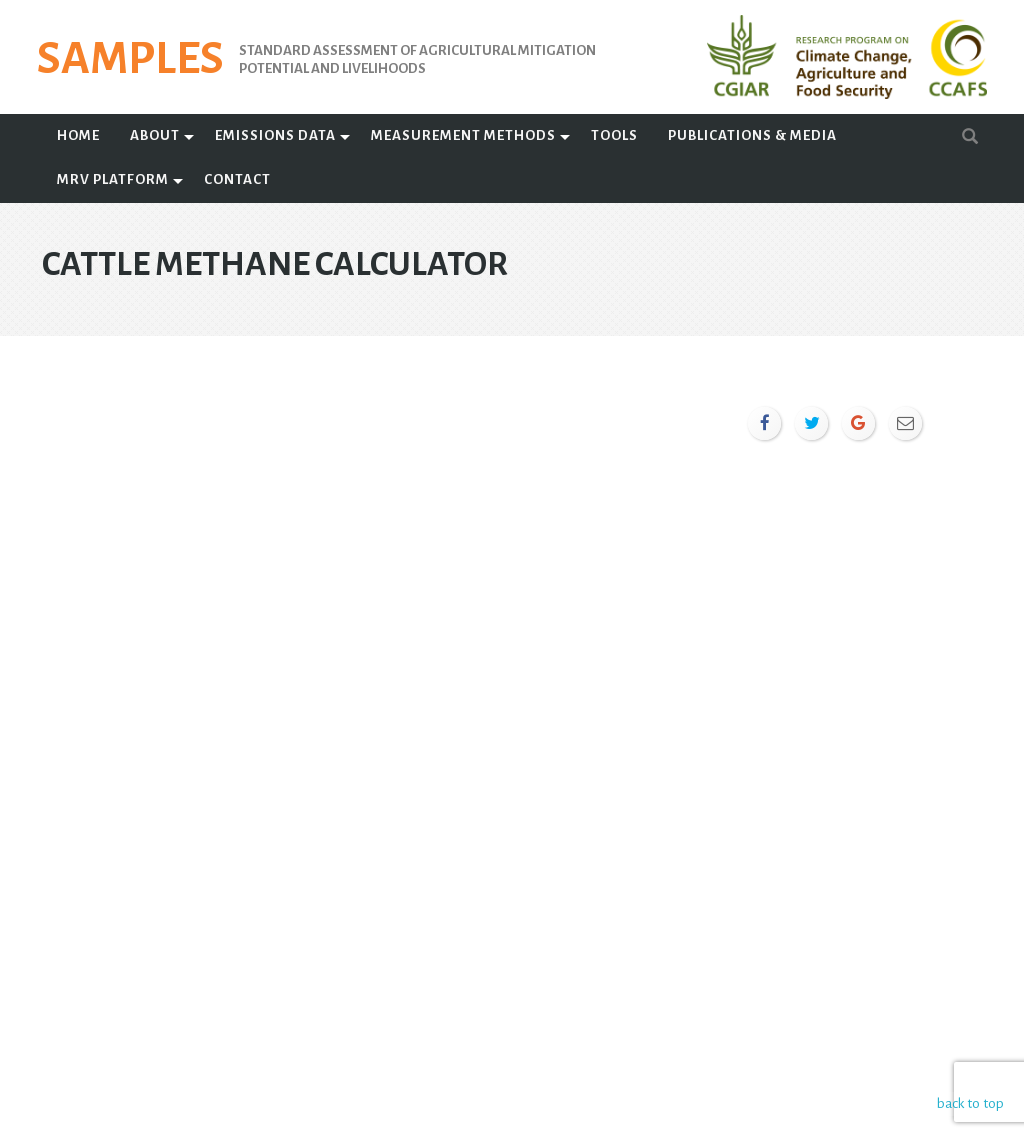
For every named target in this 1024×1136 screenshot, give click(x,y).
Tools (614, 135)
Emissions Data (275, 135)
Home (78, 135)
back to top (968, 1103)
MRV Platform (113, 179)
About (155, 135)
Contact (237, 179)
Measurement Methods (463, 135)
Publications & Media (752, 135)
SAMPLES (130, 59)
